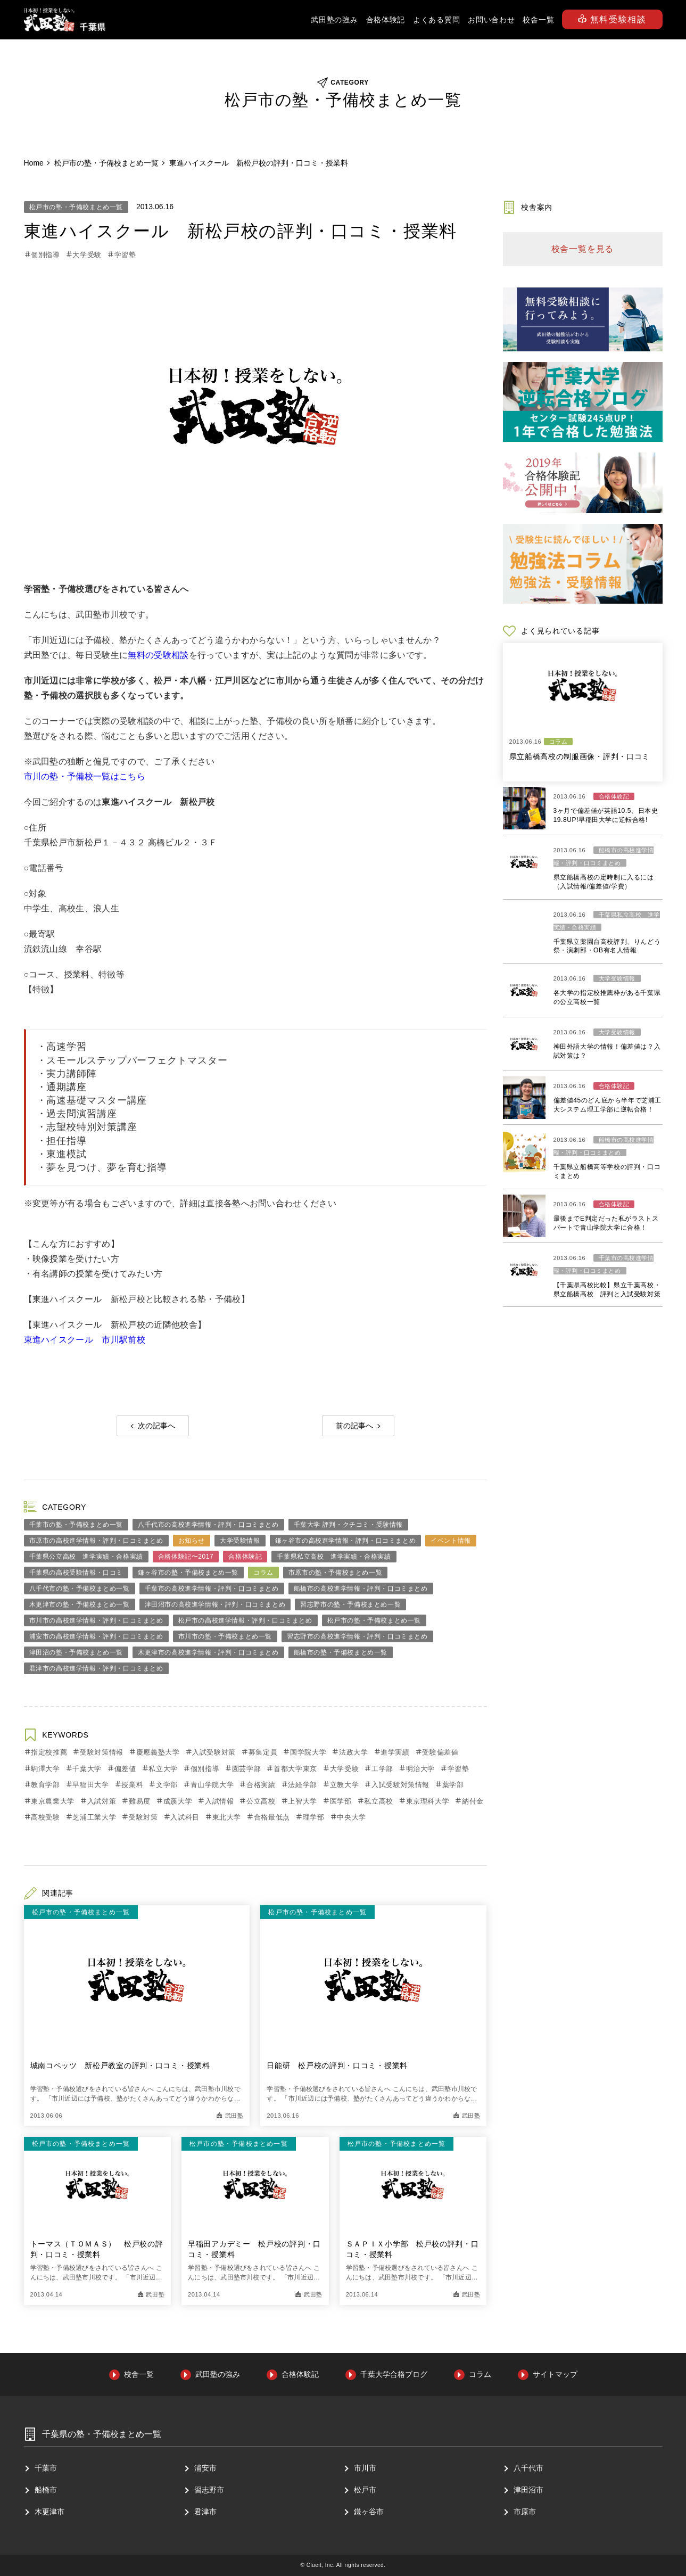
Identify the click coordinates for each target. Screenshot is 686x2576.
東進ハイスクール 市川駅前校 (84, 1339)
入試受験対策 (214, 1752)
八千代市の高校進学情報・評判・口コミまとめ (208, 1524)
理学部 (314, 1817)
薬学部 (453, 1785)
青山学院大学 (212, 1785)
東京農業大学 (53, 1801)
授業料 (132, 1785)
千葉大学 (87, 1769)
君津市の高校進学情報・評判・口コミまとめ (96, 1668)
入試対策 (102, 1801)
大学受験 (87, 255)
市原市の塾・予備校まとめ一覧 (335, 1572)
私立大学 (163, 1769)
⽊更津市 (49, 2511)
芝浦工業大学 (94, 1817)
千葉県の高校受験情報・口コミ (76, 1572)
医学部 (341, 1801)
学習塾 (125, 255)
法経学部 (302, 1785)
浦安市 (205, 2468)
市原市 (525, 2511)
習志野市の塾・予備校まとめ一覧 (350, 1604)
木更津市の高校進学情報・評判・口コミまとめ (208, 1652)
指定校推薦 (49, 1752)
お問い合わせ (491, 19)
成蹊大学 (178, 1801)
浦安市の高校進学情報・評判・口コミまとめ (96, 1636)
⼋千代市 (528, 2468)
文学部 (167, 1785)
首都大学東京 (295, 1769)
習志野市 (209, 2490)
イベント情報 (451, 1540)
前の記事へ (354, 1425)
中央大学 (351, 1817)
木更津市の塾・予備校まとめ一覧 (79, 1604)
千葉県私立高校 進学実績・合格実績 (334, 1556)
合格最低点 (272, 1817)
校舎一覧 (538, 19)
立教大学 (344, 1785)
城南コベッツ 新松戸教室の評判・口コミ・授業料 (120, 2065)
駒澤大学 (45, 1769)
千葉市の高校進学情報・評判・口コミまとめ (212, 1588)
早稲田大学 (90, 1785)
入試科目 (185, 1817)
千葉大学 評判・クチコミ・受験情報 (348, 1524)
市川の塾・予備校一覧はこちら (84, 776)
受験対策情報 (101, 1752)
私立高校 (378, 1801)
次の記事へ (156, 1425)
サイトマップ (555, 2374)
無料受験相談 (612, 19)
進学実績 (395, 1752)
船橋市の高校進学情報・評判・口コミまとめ (361, 1588)
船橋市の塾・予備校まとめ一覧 (340, 1652)
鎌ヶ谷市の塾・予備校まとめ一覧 (188, 1572)
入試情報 (219, 1801)
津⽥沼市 (528, 2490)
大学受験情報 (240, 1540)
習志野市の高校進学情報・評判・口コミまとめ (357, 1636)
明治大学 (420, 1769)
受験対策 (143, 1817)
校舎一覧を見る (582, 248)
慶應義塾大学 (158, 1752)
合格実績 (261, 1785)
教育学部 (45, 1785)
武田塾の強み (334, 19)
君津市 (205, 2511)
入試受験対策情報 (400, 1785)
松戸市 (365, 2490)
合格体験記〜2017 (186, 1556)
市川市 (365, 2468)
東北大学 (227, 1817)
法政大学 (353, 1752)
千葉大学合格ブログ (393, 2374)
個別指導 (45, 255)
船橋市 (46, 2490)
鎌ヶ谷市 (369, 2511)
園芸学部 (246, 1769)
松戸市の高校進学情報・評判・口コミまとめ (245, 1620)
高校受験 (45, 1817)
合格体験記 (386, 19)
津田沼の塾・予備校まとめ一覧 (76, 1652)
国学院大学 (308, 1752)
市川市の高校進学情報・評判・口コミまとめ (96, 1620)
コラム (263, 1572)
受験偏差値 (440, 1752)
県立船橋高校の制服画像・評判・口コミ (579, 756)
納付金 (473, 1801)
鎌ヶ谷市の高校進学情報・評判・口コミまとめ (345, 1540)
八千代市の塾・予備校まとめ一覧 (79, 1588)
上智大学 (302, 1801)
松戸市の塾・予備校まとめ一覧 (76, 207)
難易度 (140, 1801)
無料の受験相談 (158, 655)
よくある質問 (436, 19)
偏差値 (125, 1769)
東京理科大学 (428, 1801)
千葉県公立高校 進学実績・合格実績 (86, 1556)
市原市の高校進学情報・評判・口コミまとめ (96, 1540)
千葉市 (46, 2468)
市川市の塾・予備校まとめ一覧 (225, 1636)
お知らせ (191, 1540)
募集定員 (263, 1752)
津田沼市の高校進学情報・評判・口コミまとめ (215, 1604)
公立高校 (261, 1801)
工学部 (382, 1769)
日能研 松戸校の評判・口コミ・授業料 (337, 2065)
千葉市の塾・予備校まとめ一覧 (76, 1524)
